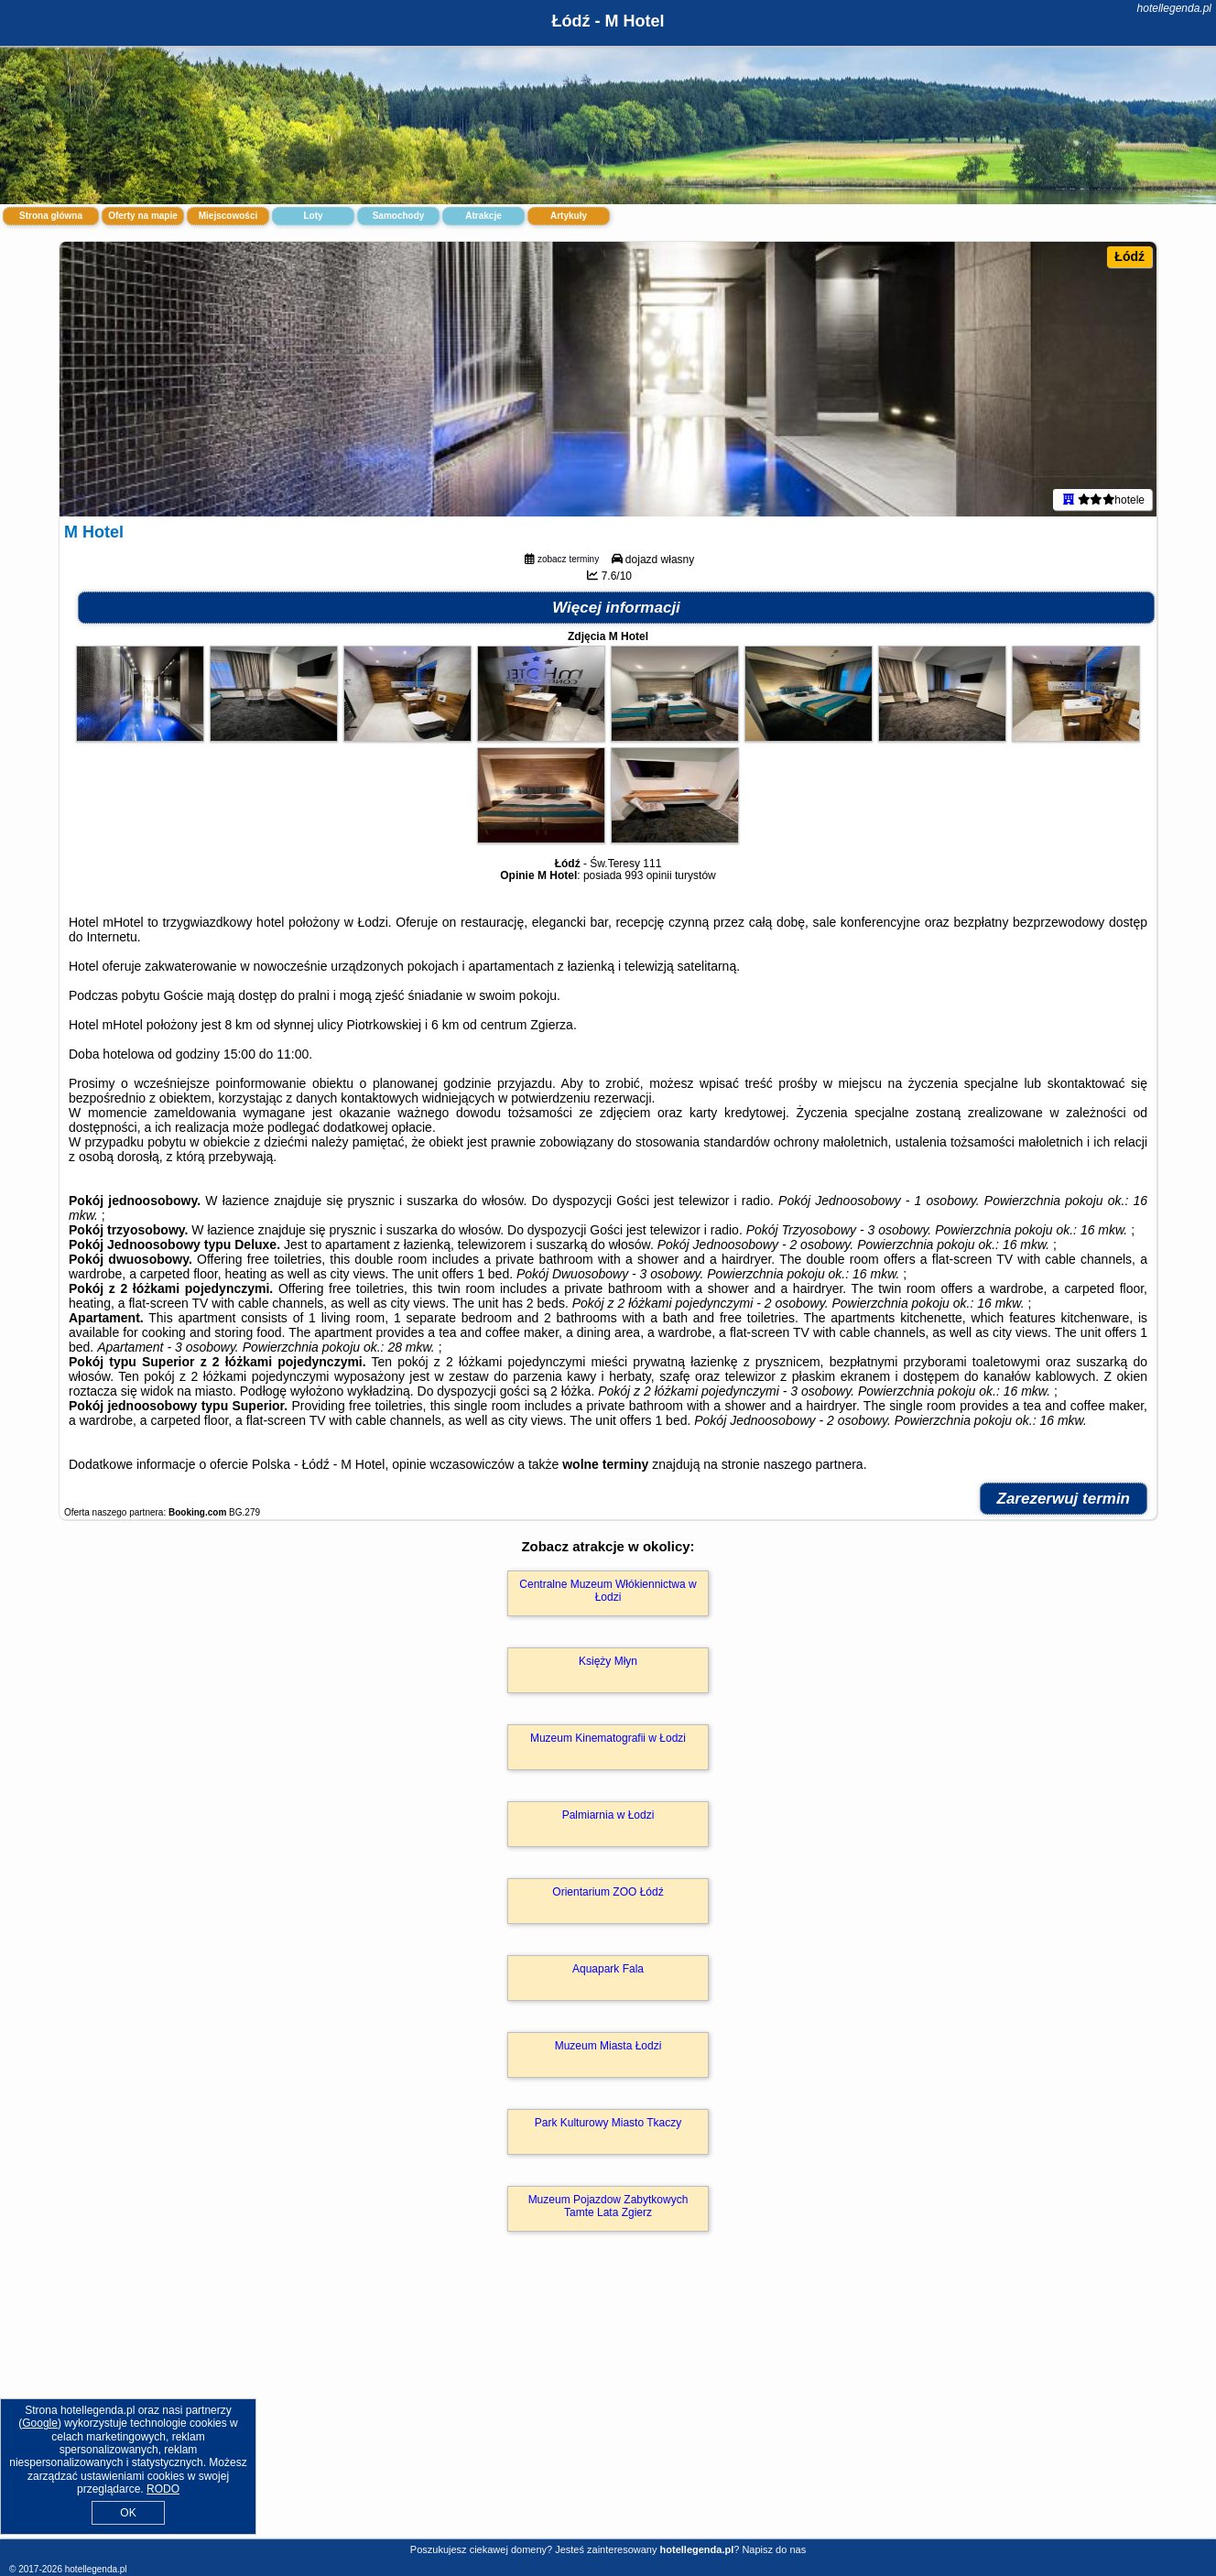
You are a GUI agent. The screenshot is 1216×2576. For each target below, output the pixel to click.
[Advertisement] (608, 2405)
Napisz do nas (774, 2549)
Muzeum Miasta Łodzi (608, 2045)
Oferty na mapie (143, 216)
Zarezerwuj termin (1064, 1498)
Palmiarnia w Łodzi (608, 1815)
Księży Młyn (608, 1661)
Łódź (1129, 256)
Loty (312, 216)
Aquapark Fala (608, 1968)
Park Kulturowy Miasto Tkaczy (608, 2122)
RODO (163, 2489)
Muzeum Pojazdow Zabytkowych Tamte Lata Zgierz (608, 2206)
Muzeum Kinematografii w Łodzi (608, 1738)
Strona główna (50, 216)
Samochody (399, 216)
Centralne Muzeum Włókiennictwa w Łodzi (607, 1590)
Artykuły (568, 216)
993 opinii (647, 875)
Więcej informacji (616, 607)
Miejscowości (228, 216)
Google (40, 2423)
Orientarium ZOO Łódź (607, 1892)
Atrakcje (483, 216)
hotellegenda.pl (1174, 8)
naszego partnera (813, 1464)
